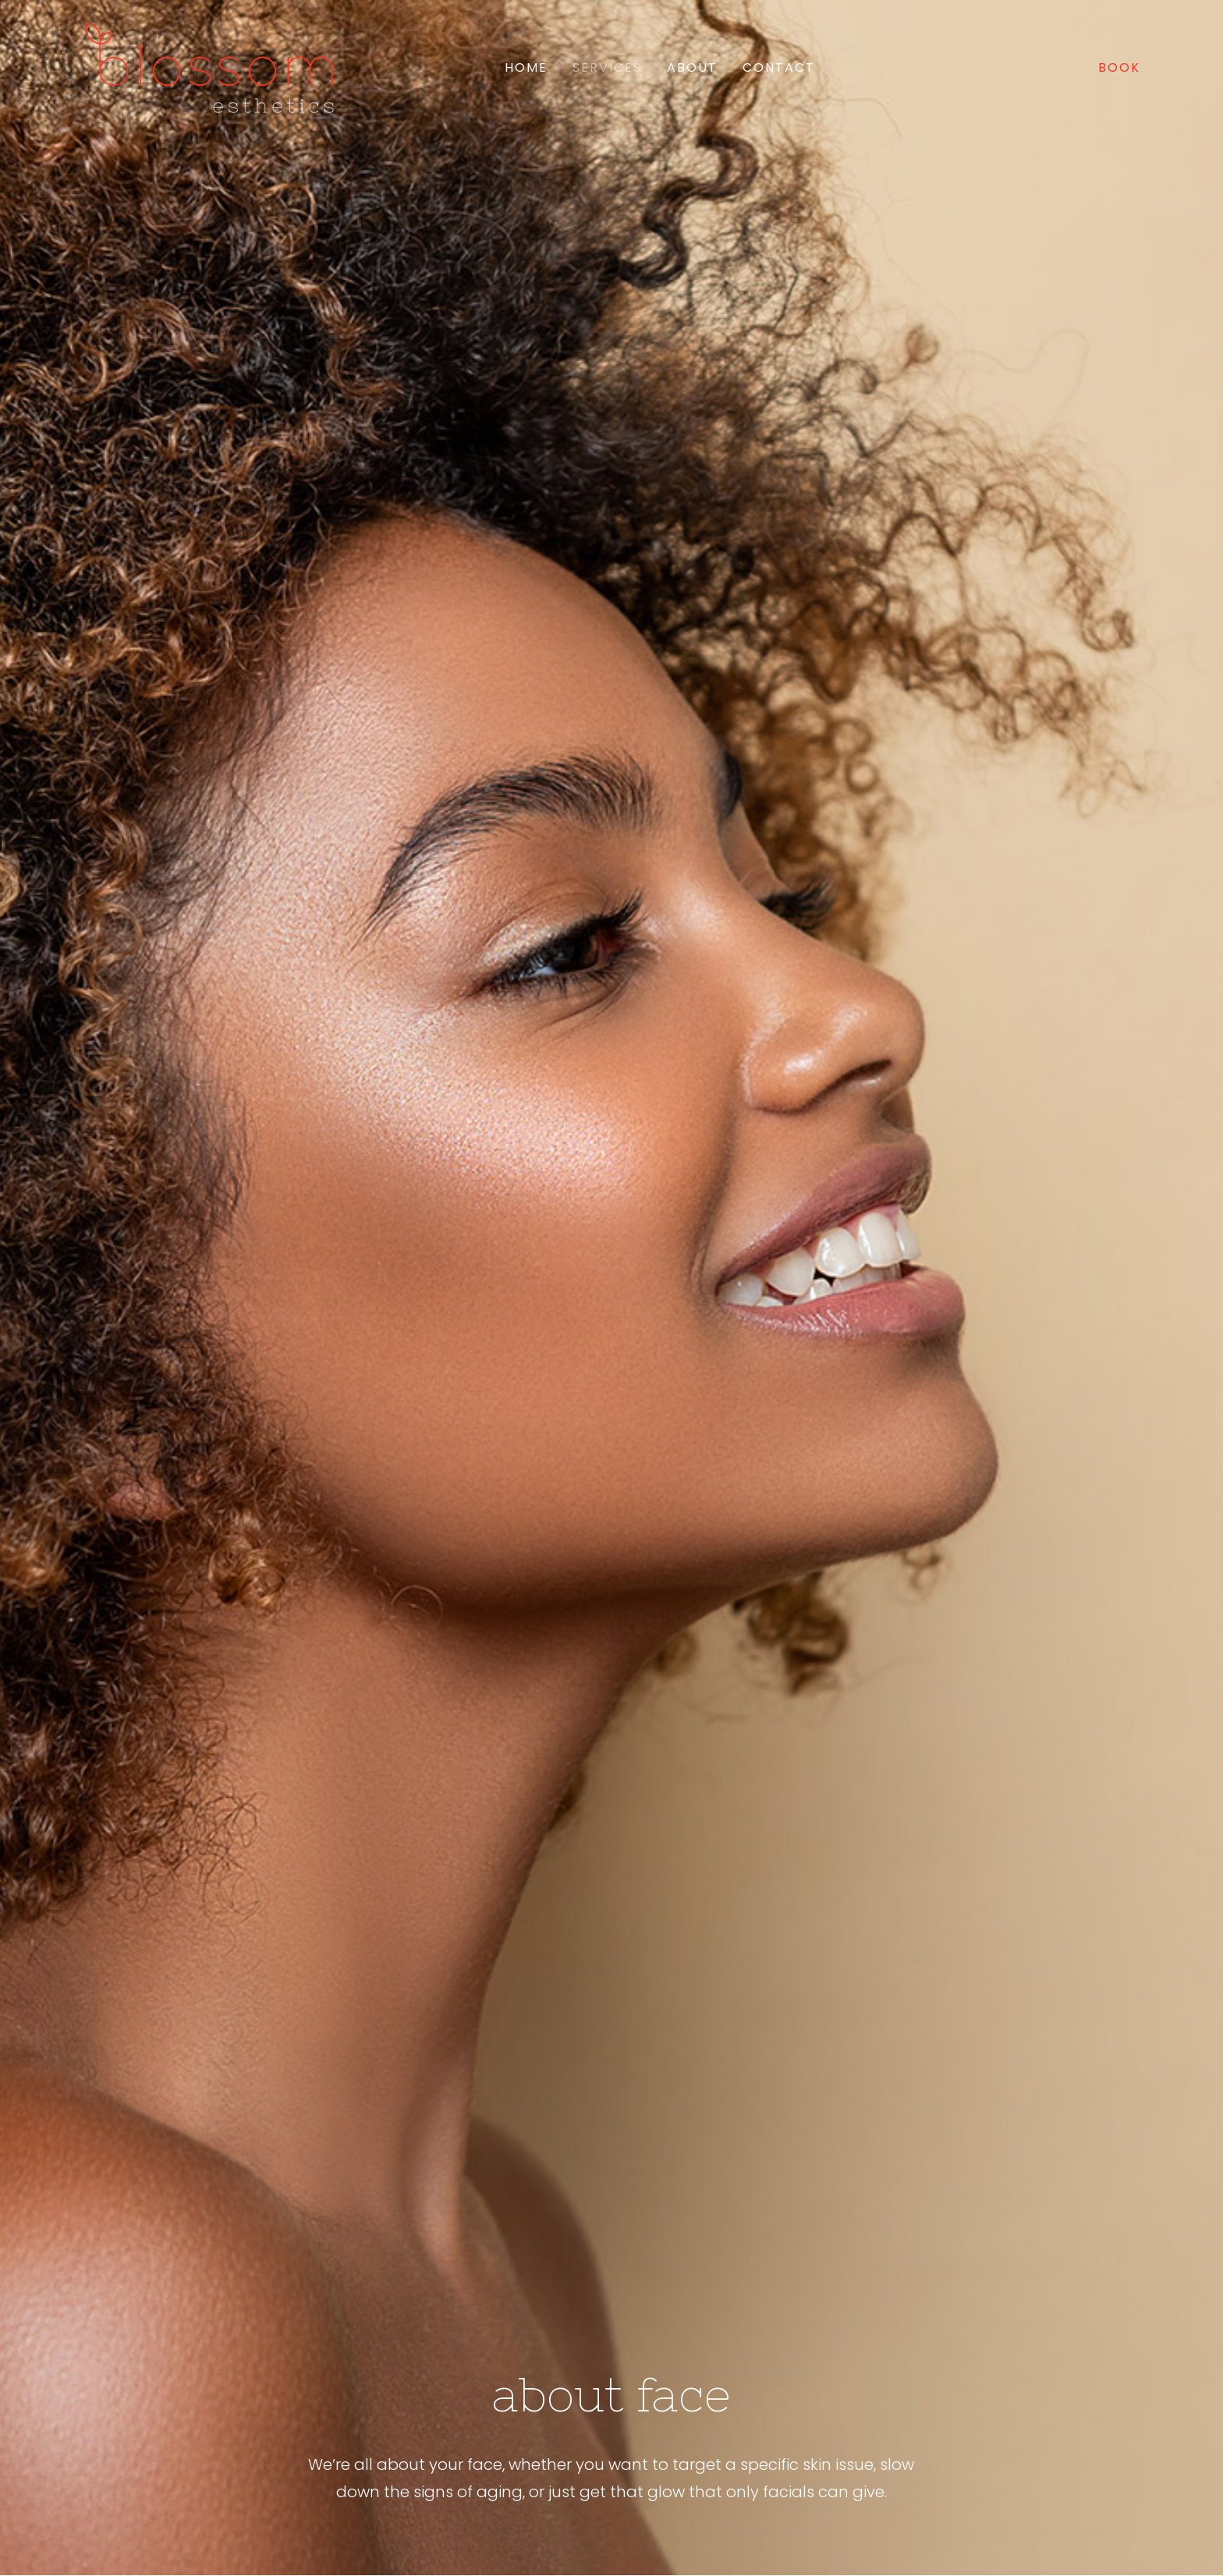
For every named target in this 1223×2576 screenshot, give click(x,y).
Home (526, 67)
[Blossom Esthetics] (209, 68)
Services (607, 67)
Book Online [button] (384, 2314)
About (692, 67)
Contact (779, 67)
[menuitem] (526, 68)
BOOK (1119, 67)
